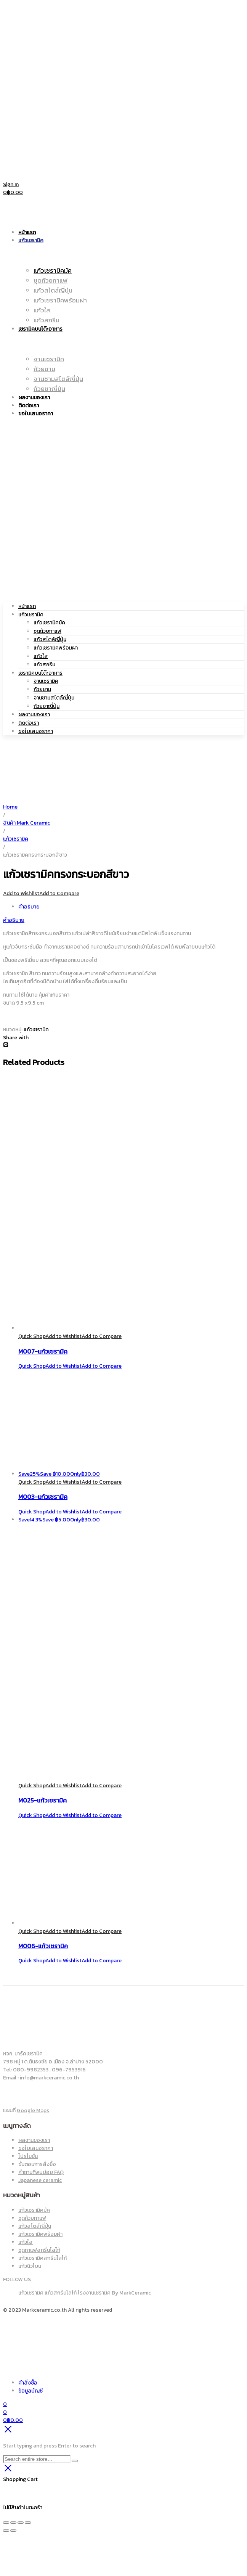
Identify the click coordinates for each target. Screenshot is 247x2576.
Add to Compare (59, 893)
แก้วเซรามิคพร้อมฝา (56, 648)
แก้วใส (41, 656)
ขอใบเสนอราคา (35, 731)
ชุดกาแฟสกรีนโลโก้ (39, 2250)
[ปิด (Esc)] (28, 2522)
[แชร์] (21, 2522)
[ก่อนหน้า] (6, 2530)
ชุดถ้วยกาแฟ (47, 631)
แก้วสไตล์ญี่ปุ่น (50, 639)
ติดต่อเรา (28, 723)
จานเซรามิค (46, 681)
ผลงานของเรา (34, 715)
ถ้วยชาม (42, 689)
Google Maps (33, 2110)
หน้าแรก (27, 606)
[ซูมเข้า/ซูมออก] (6, 2522)
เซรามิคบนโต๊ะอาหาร (40, 673)
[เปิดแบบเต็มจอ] (13, 2522)
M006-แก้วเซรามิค (43, 1945)
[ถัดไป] (13, 2530)
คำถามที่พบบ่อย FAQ (41, 2172)
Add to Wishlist (21, 893)
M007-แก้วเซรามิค (42, 1351)
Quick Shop (31, 1336)
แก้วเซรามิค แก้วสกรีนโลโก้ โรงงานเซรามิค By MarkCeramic (84, 2293)
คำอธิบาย (29, 907)
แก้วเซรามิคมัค (49, 623)
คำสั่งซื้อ (27, 2383)
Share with (16, 1038)
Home (10, 807)
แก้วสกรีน (44, 665)
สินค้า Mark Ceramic (26, 823)
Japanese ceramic (40, 2180)
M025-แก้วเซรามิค (42, 1800)
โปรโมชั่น (28, 2156)
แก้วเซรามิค (30, 615)
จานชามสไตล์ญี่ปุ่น (54, 698)
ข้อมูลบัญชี (30, 2391)
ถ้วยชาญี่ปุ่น (46, 706)
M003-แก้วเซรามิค (42, 1496)
